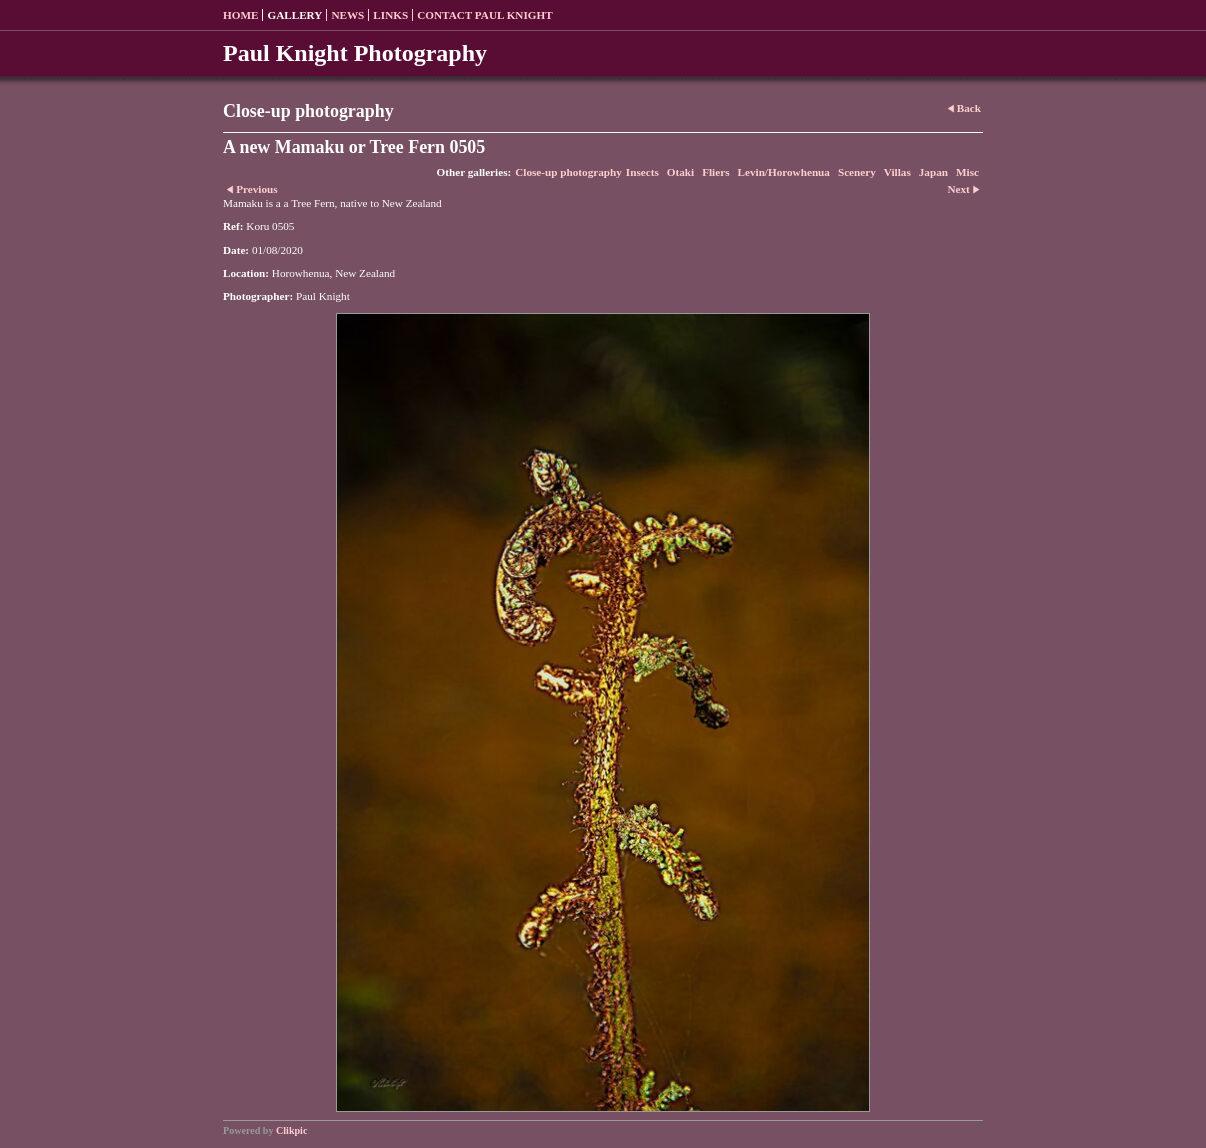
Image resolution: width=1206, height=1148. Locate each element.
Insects (642, 172)
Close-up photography (568, 172)
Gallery (294, 15)
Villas (897, 172)
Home (240, 15)
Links (390, 15)
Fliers (715, 172)
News (347, 15)
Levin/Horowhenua (784, 172)
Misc (967, 172)
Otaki (680, 172)
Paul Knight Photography (355, 53)
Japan (933, 172)
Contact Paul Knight (485, 15)
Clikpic (291, 1130)
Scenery (857, 172)
